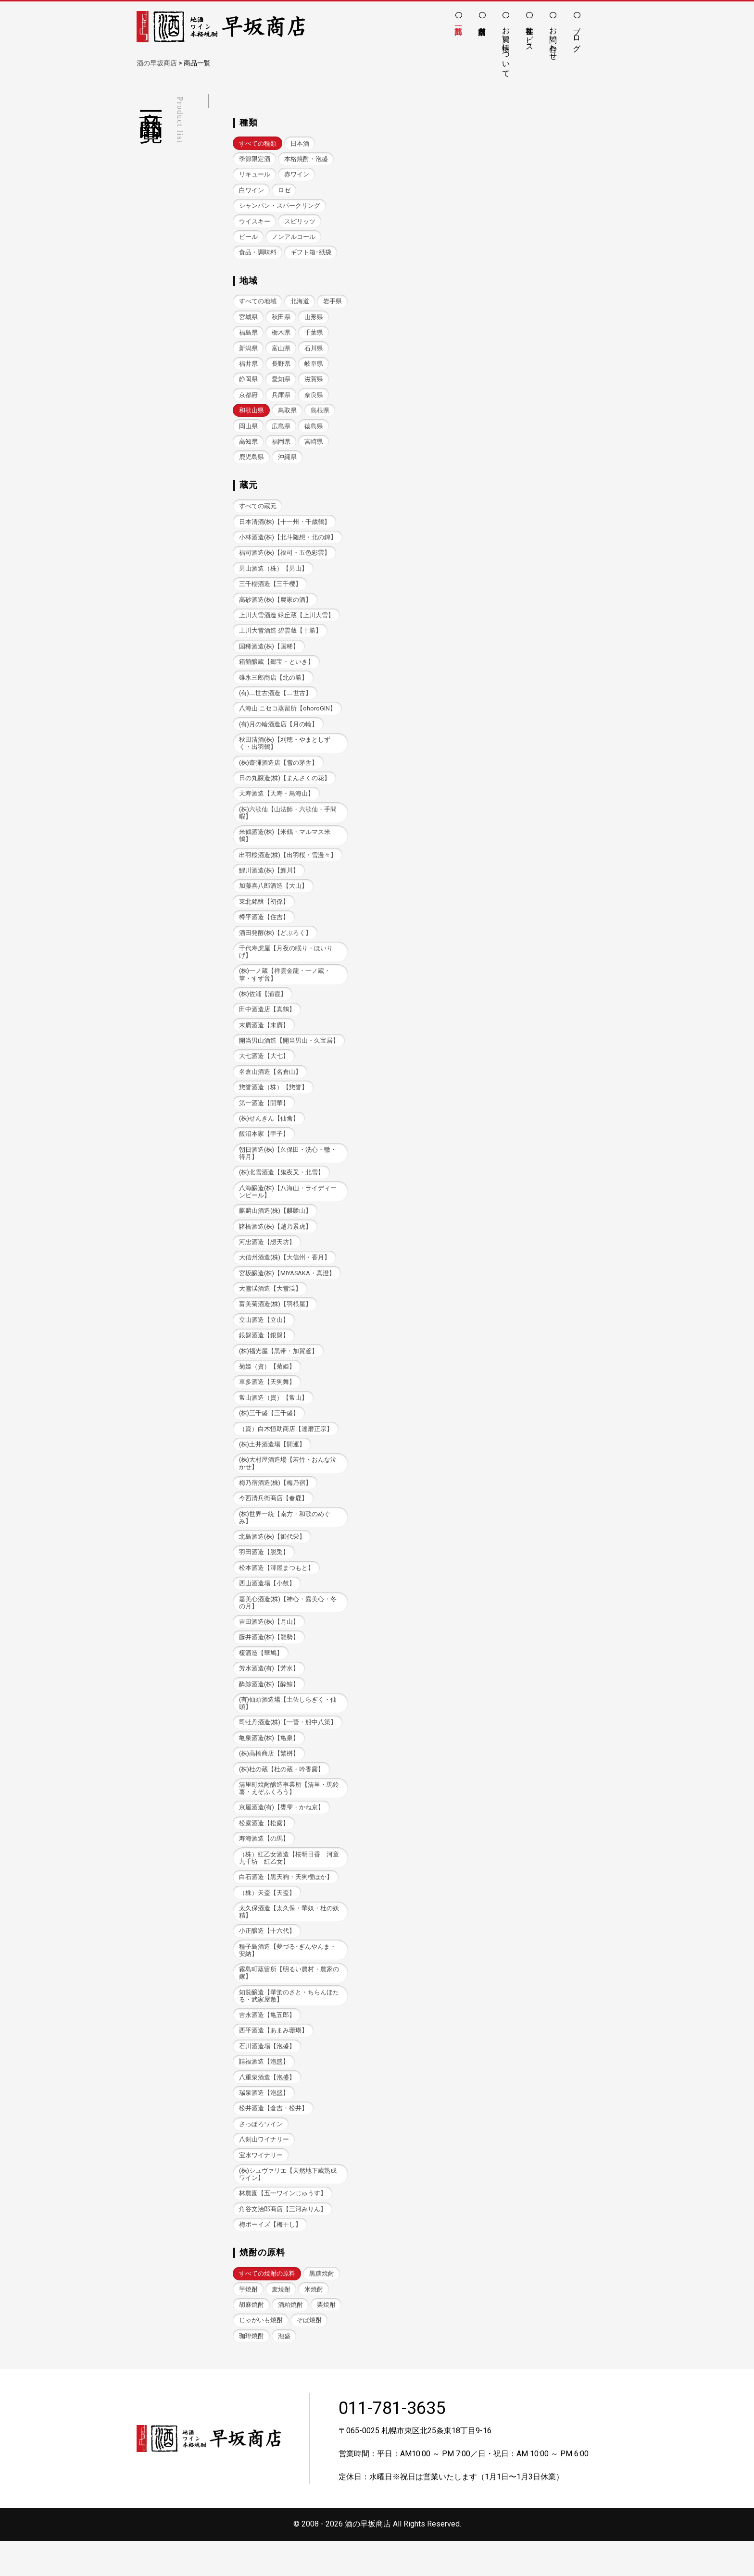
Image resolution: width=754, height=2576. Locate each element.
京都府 (281, 398)
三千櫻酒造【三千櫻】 (270, 590)
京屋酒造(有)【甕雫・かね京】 (282, 1834)
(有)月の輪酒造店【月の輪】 (278, 732)
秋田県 (314, 319)
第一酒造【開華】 (264, 1117)
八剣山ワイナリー (264, 2171)
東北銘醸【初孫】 (264, 913)
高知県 (281, 445)
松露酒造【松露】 (264, 1849)
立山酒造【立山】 (264, 1338)
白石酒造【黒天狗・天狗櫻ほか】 (286, 1904)
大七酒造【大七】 (264, 1070)
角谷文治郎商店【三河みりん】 (283, 2242)
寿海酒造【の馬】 (264, 1865)
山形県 (248, 335)
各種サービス (530, 35)
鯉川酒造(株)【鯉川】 (269, 881)
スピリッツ (299, 222)
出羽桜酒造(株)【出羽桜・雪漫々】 (288, 865)
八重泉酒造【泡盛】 (267, 2108)
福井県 (281, 366)
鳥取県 (320, 414)
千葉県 (248, 351)
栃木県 (314, 335)
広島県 (314, 430)
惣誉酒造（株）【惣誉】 (273, 1101)
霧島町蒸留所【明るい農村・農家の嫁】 (289, 2002)
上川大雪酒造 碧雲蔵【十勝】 (280, 637)
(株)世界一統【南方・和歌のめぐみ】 (285, 1538)
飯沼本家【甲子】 (264, 1149)
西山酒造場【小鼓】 (267, 1606)
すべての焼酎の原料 (267, 2307)
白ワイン (251, 191)
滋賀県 (248, 398)
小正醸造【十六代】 (267, 1959)
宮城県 (281, 319)
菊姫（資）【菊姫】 (267, 1385)
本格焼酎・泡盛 (306, 159)
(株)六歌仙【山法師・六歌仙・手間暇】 (288, 822)
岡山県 (281, 430)
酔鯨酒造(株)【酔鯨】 (269, 1708)
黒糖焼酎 (321, 2307)
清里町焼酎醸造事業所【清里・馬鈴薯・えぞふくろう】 (289, 1814)
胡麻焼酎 (251, 2338)
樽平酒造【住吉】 (264, 929)
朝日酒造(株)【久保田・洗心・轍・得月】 (288, 1168)
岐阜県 (248, 382)
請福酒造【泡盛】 (264, 2092)
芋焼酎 (248, 2323)
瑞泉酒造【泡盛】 (264, 2124)
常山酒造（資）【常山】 (273, 1417)
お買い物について (506, 48)
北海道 (299, 303)
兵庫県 (314, 398)
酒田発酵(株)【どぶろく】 (275, 944)
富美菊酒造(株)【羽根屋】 (275, 1322)
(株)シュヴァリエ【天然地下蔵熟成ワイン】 (288, 2207)
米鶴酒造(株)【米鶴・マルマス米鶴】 (285, 846)
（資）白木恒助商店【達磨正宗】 (286, 1449)
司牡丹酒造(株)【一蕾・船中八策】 (288, 1747)
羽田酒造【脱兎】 (264, 1574)
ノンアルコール (293, 238)
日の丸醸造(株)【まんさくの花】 (285, 787)
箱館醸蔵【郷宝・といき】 (276, 669)
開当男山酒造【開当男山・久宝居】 (289, 1054)
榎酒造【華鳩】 (261, 1676)
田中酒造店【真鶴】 (267, 1022)
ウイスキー (254, 222)
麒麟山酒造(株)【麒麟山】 (275, 1227)
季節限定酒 (254, 159)
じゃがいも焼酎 (261, 2354)
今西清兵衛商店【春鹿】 (273, 1519)
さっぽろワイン (261, 2155)
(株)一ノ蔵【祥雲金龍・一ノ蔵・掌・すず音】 (285, 987)
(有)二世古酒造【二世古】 (275, 701)
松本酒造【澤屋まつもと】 (276, 1590)
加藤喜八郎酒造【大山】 (273, 897)
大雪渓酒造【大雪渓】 (270, 1306)
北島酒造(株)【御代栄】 (272, 1558)
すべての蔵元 (257, 510)
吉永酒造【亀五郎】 (267, 2044)
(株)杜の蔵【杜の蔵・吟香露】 (282, 1794)
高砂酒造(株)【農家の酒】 (275, 606)
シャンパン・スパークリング (279, 206)
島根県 (248, 430)
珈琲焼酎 (251, 2370)
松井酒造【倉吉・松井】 (273, 2139)
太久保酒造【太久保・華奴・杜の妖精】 (289, 1939)
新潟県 (281, 351)
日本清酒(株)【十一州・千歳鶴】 (285, 526)
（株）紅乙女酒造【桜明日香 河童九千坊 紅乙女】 (289, 1885)
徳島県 (248, 445)
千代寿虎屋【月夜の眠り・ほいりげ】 (286, 964)
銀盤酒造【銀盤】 (264, 1353)
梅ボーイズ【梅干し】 (270, 2258)
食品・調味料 (257, 254)
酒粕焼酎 (290, 2338)
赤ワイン (296, 175)
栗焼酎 (326, 2338)
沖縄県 (320, 461)
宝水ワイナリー (261, 2187)
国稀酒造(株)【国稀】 (269, 653)
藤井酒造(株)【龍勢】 (269, 1661)
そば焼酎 (309, 2354)
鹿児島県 (284, 461)
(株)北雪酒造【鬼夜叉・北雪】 (282, 1188)
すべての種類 (257, 143)
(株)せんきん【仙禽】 (269, 1133)
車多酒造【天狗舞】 (267, 1401)
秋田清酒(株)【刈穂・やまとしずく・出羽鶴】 (285, 752)
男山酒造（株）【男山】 (273, 574)
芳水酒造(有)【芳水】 (269, 1692)
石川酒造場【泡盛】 (267, 2076)
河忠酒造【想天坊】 (267, 1258)
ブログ (577, 35)
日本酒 (299, 143)
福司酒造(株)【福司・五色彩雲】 (285, 558)
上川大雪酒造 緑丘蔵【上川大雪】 (286, 621)
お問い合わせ (553, 39)
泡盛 (284, 2370)
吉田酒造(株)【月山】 (269, 1645)
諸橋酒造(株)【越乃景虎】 (275, 1243)
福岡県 (314, 445)
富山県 (314, 351)
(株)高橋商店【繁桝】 (269, 1778)
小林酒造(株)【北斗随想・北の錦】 (288, 542)
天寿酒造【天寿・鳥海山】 (276, 803)
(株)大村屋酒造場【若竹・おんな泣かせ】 (288, 1484)
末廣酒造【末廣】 (264, 1038)
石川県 (248, 366)
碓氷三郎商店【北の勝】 (273, 685)
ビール (248, 238)
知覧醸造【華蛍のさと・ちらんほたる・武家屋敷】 (289, 2025)
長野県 (314, 366)
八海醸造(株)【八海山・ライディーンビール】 (288, 1207)
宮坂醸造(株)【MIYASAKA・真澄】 (287, 1290)
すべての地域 (257, 303)
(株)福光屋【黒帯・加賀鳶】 (278, 1369)
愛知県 (314, 382)
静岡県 (281, 382)
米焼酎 (314, 2323)
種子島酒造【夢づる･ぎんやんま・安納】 (287, 1979)
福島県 (281, 335)
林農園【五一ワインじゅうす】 (283, 2226)
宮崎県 (248, 461)
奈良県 (248, 414)
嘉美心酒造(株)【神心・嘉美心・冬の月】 (288, 1625)
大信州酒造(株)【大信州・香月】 (285, 1274)
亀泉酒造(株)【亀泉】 (269, 1763)
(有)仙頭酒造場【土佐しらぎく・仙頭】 (288, 1727)
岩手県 (248, 319)
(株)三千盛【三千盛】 (269, 1433)
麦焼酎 (281, 2323)
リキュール (254, 175)
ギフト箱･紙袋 (310, 254)
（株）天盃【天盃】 (267, 1920)
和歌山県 (284, 414)
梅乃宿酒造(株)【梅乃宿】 (275, 1503)
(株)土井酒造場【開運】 (272, 1464)
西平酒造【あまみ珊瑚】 (273, 2060)
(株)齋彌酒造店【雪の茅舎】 (278, 771)
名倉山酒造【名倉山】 (270, 1086)
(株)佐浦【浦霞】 (263, 1006)
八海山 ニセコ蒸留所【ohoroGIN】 (287, 716)
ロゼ (284, 191)
